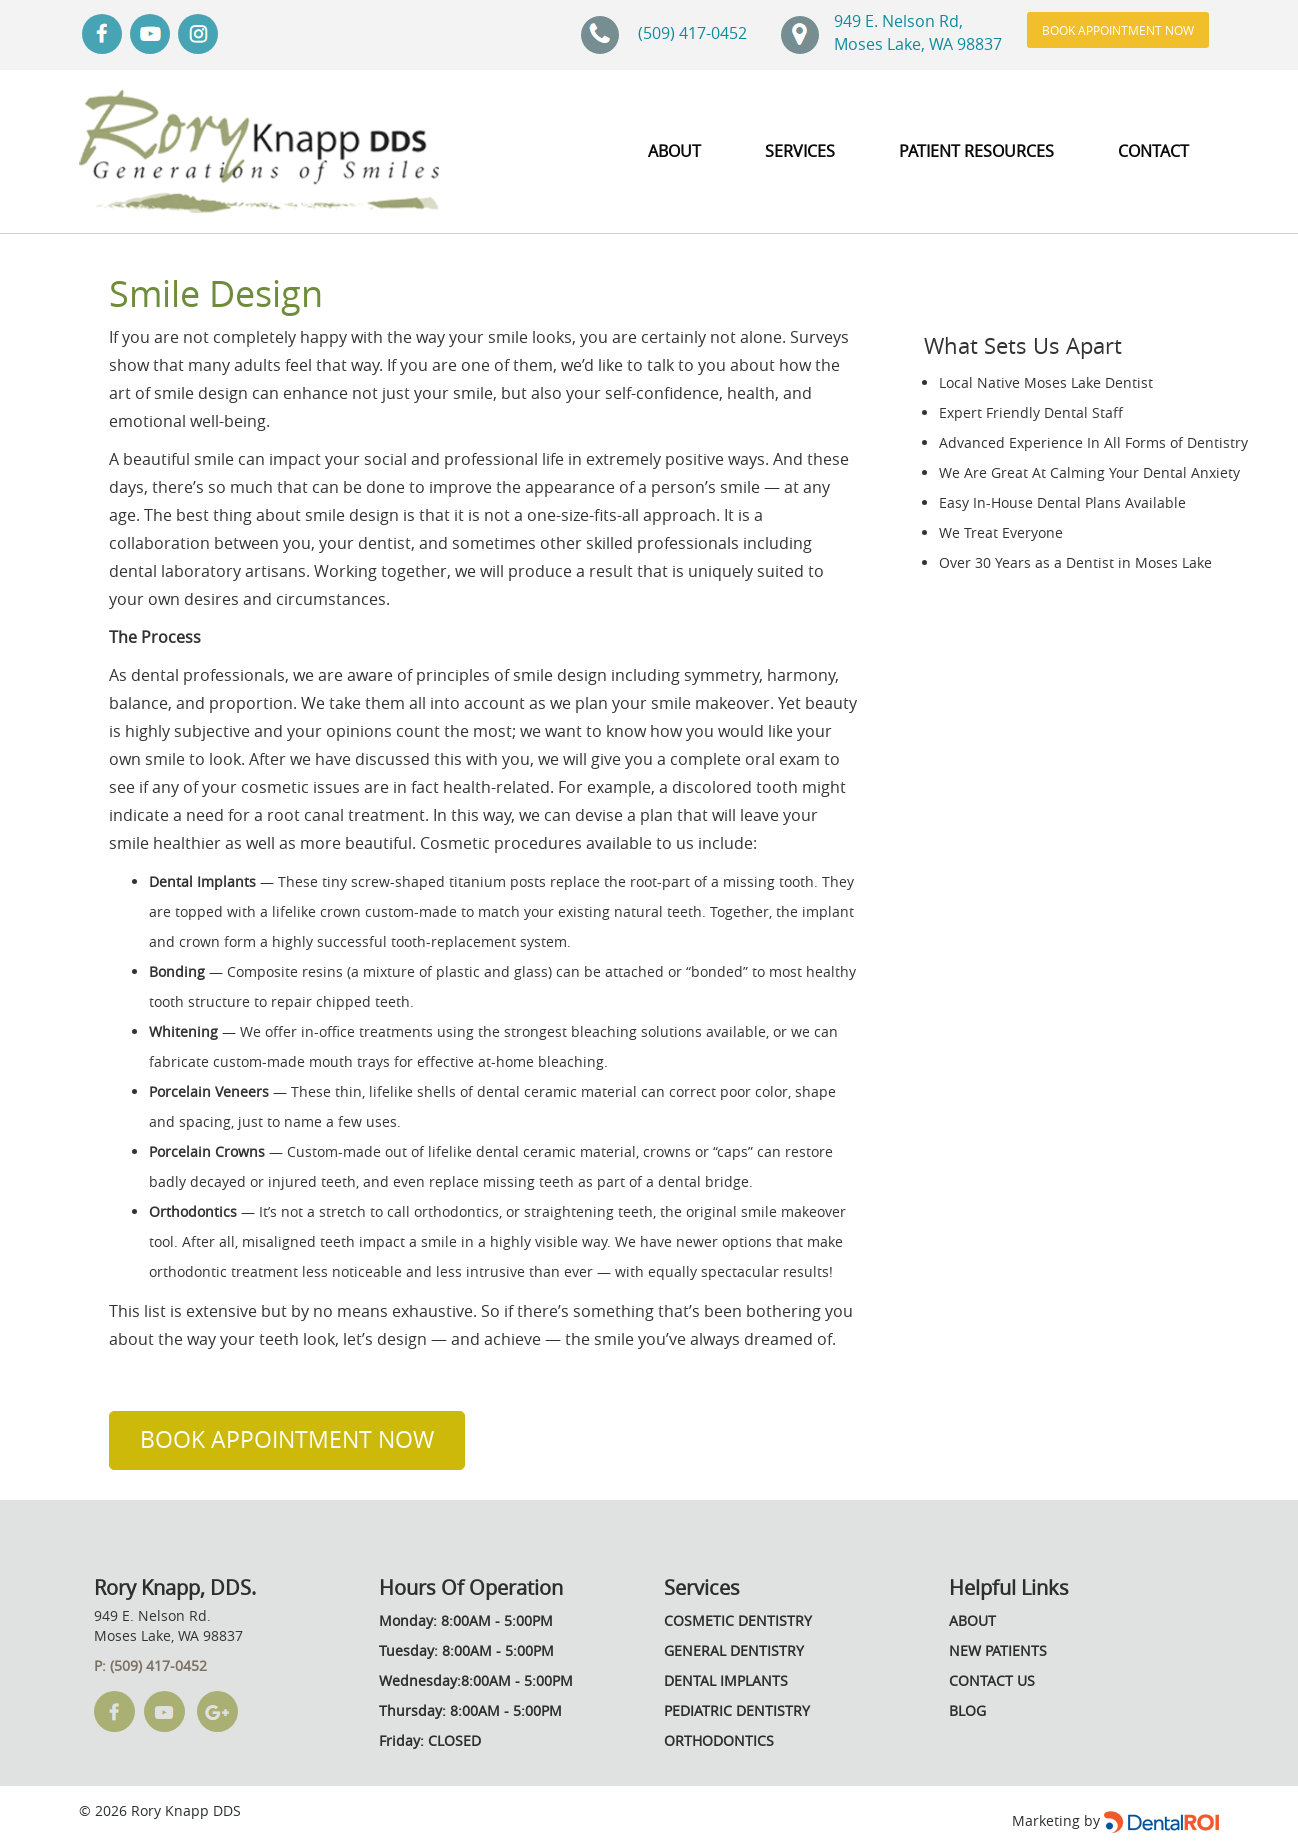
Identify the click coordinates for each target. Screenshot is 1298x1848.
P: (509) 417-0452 (150, 1665)
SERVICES (800, 151)
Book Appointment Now (1118, 30)
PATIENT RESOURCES (976, 151)
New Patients (998, 1650)
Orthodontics (719, 1740)
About (972, 1620)
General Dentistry (734, 1650)
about (674, 151)
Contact (1153, 151)
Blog (967, 1710)
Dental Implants (726, 1680)
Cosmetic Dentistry (738, 1620)
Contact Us (992, 1680)
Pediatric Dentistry (737, 1710)
